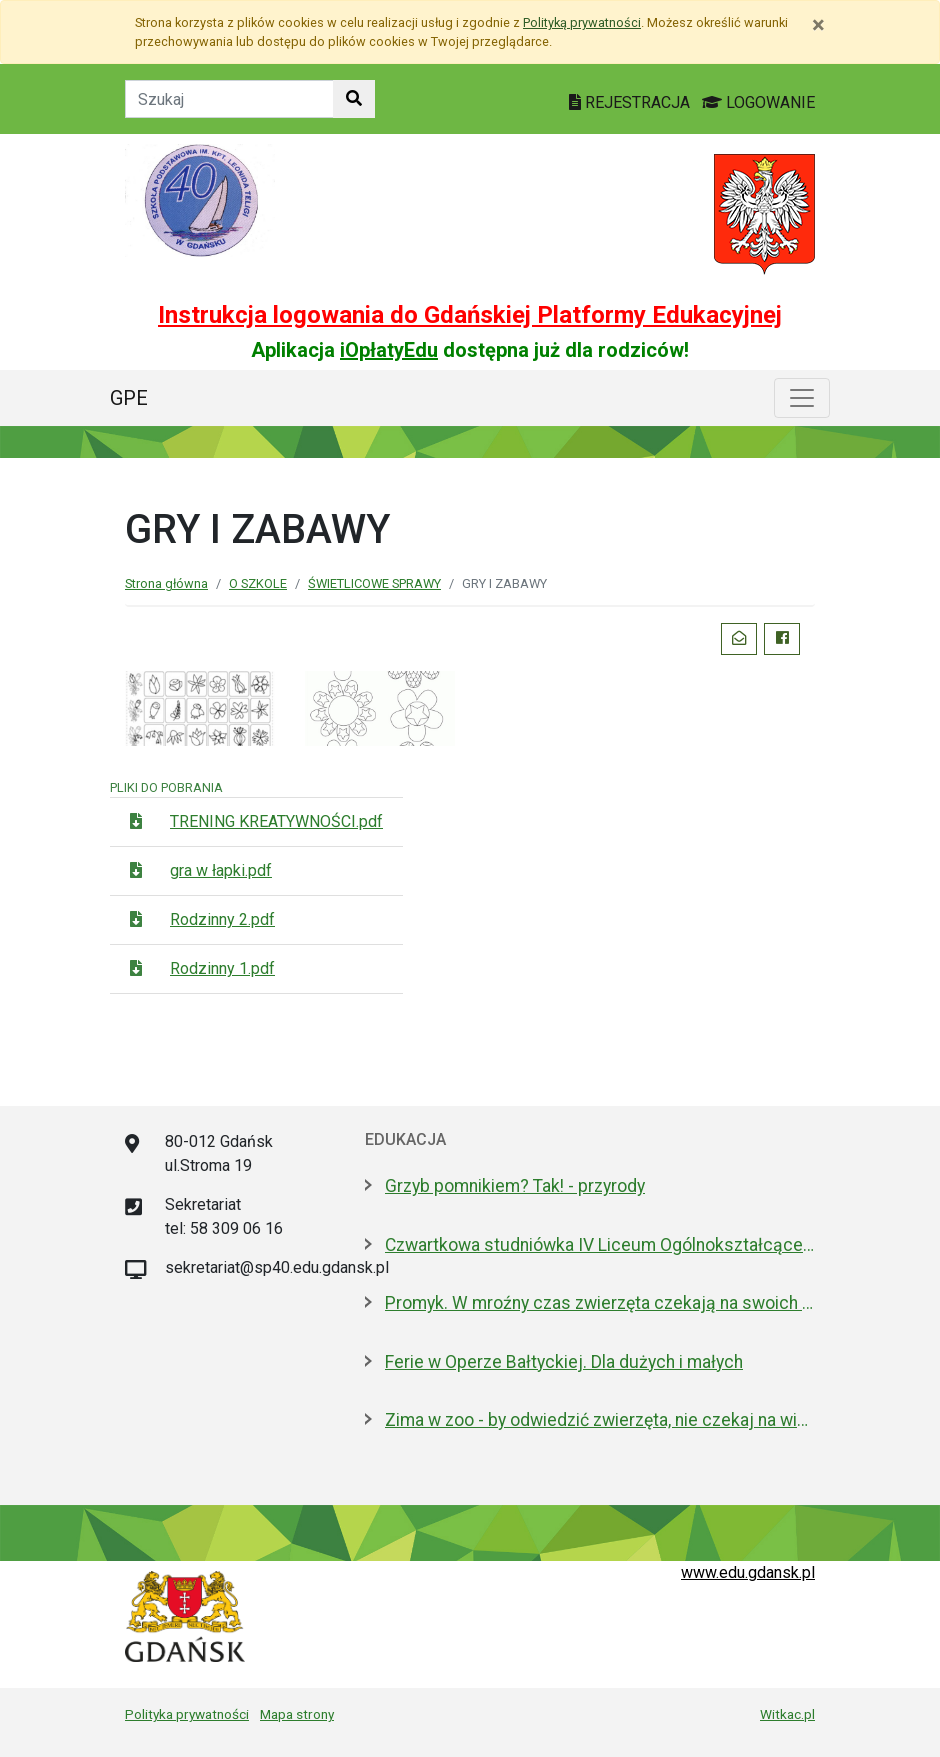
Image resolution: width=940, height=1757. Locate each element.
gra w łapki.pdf (221, 870)
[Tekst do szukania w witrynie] (229, 99)
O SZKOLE (258, 583)
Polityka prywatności (187, 1714)
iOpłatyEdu (389, 350)
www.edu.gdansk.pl (748, 1572)
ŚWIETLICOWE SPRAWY (374, 583)
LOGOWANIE (758, 102)
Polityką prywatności (582, 22)
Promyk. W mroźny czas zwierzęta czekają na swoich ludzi (600, 1303)
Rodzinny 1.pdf (222, 968)
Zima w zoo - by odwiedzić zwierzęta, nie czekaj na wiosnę (600, 1420)
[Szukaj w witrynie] (354, 99)
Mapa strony (297, 1714)
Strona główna (166, 583)
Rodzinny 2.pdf (222, 919)
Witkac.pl (787, 1714)
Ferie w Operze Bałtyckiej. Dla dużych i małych (564, 1362)
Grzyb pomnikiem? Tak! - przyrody (515, 1186)
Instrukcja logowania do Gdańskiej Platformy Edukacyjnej (470, 315)
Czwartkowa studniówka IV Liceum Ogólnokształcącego (600, 1245)
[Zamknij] (818, 25)
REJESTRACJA (631, 102)
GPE (129, 398)
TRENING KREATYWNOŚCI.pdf (276, 821)
